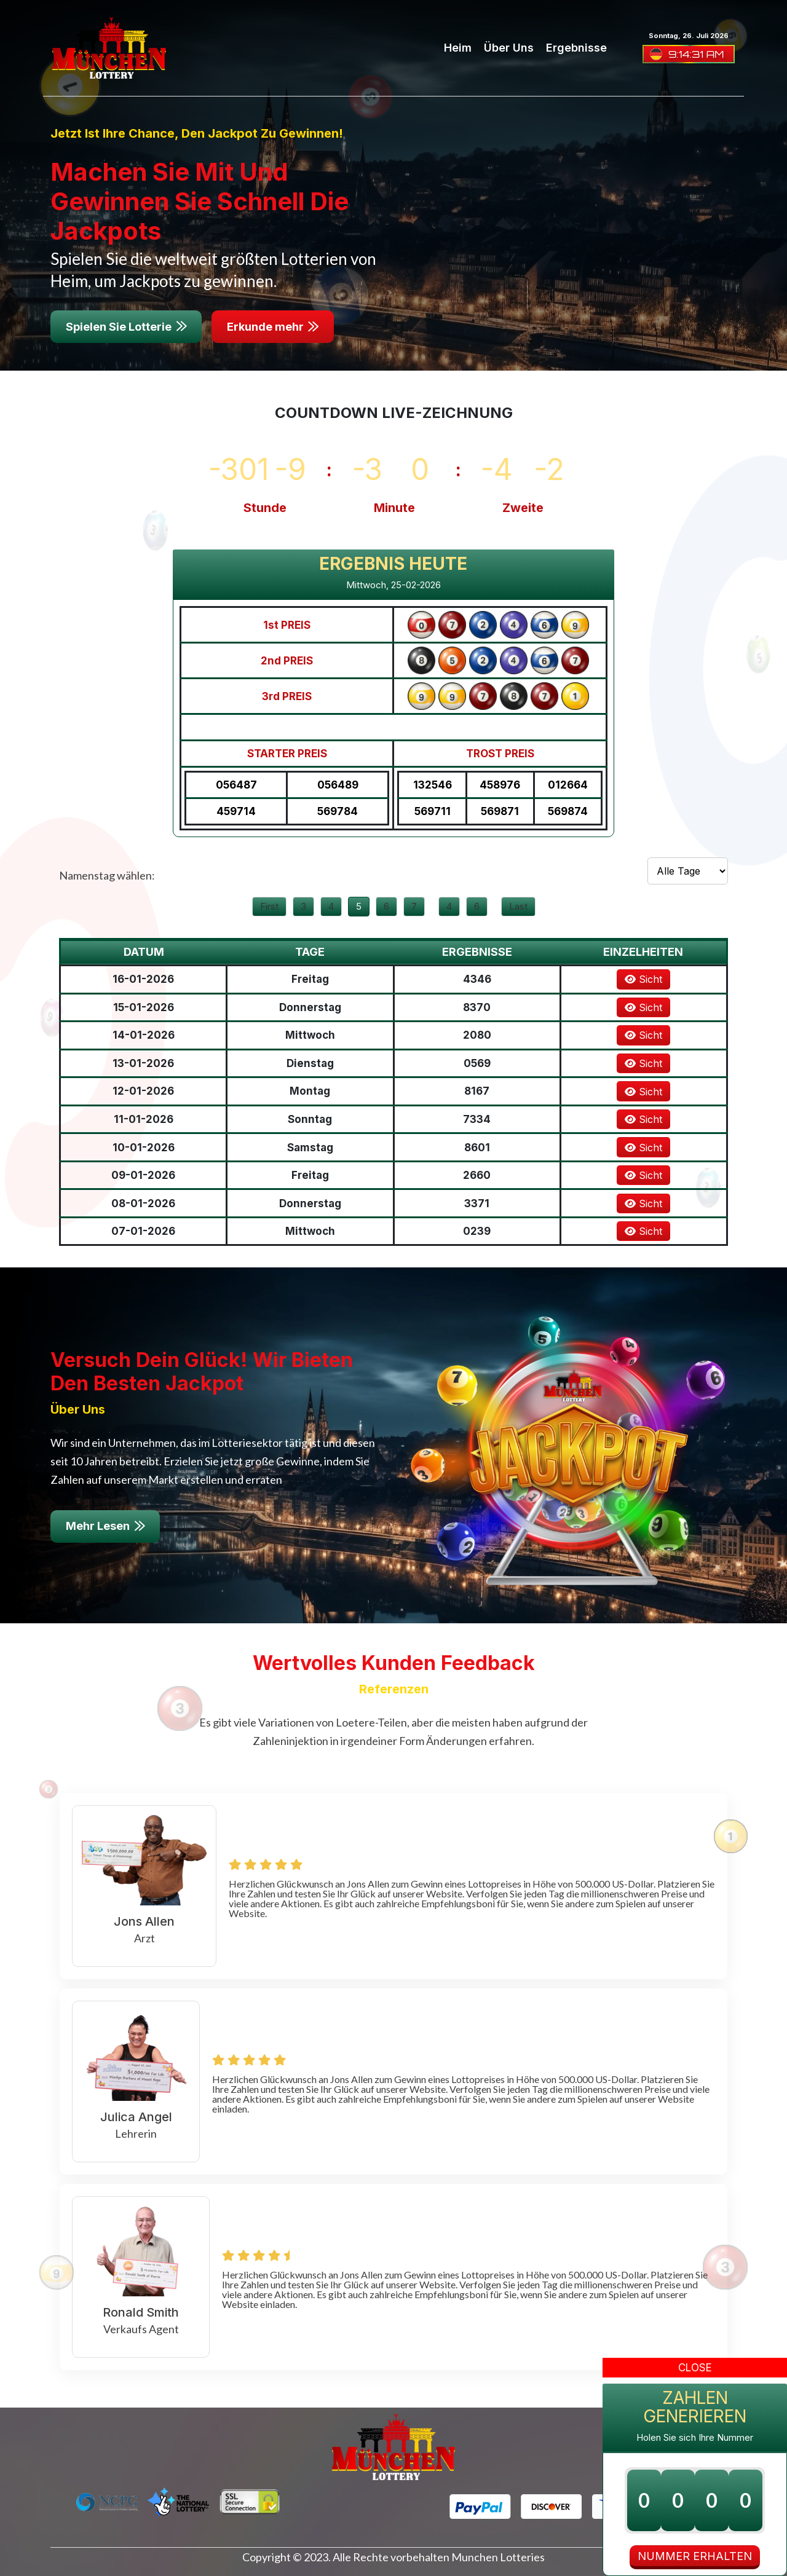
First (269, 906)
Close (695, 2367)
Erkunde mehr (272, 327)
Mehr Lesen (105, 1526)
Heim (458, 47)
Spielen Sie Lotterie (126, 327)
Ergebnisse (576, 47)
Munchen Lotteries (498, 2557)
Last (518, 906)
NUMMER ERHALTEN (695, 2556)
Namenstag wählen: (107, 875)
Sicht (643, 979)
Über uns (509, 47)
